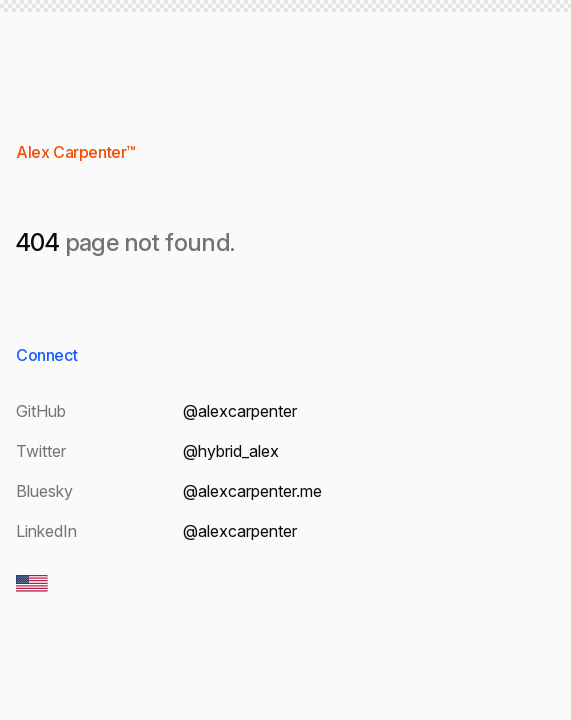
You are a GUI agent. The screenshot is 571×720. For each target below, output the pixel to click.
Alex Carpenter (71, 152)
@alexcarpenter (240, 411)
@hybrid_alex (231, 451)
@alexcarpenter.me (252, 491)
